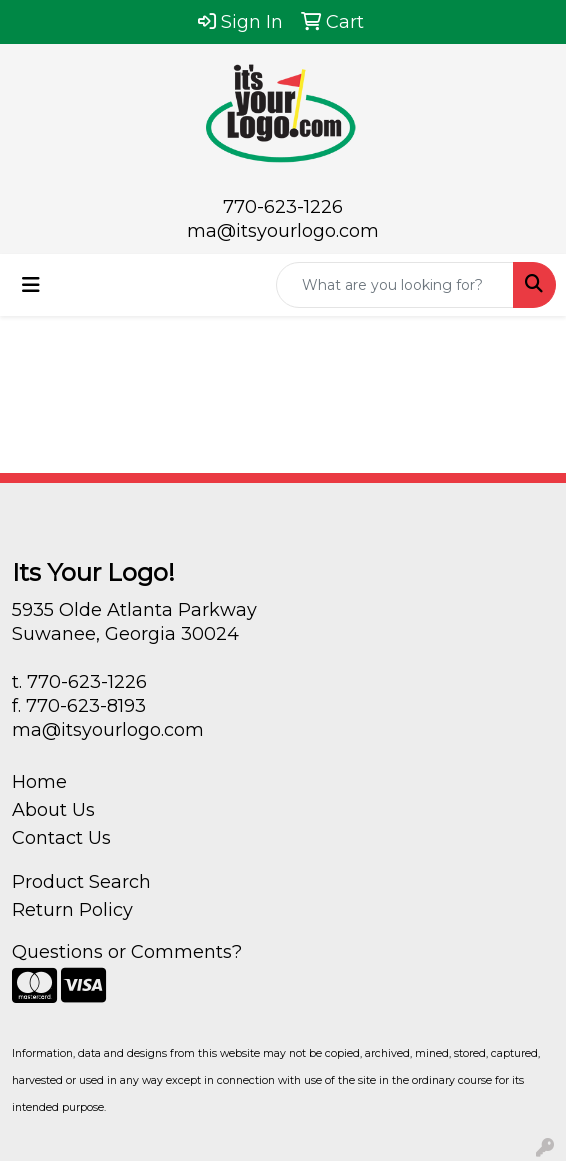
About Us (53, 810)
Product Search (81, 882)
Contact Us (61, 838)
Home (39, 782)
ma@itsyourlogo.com (283, 231)
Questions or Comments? (127, 952)
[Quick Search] (395, 285)
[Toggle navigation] (31, 285)
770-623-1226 (283, 207)
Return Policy (72, 910)
